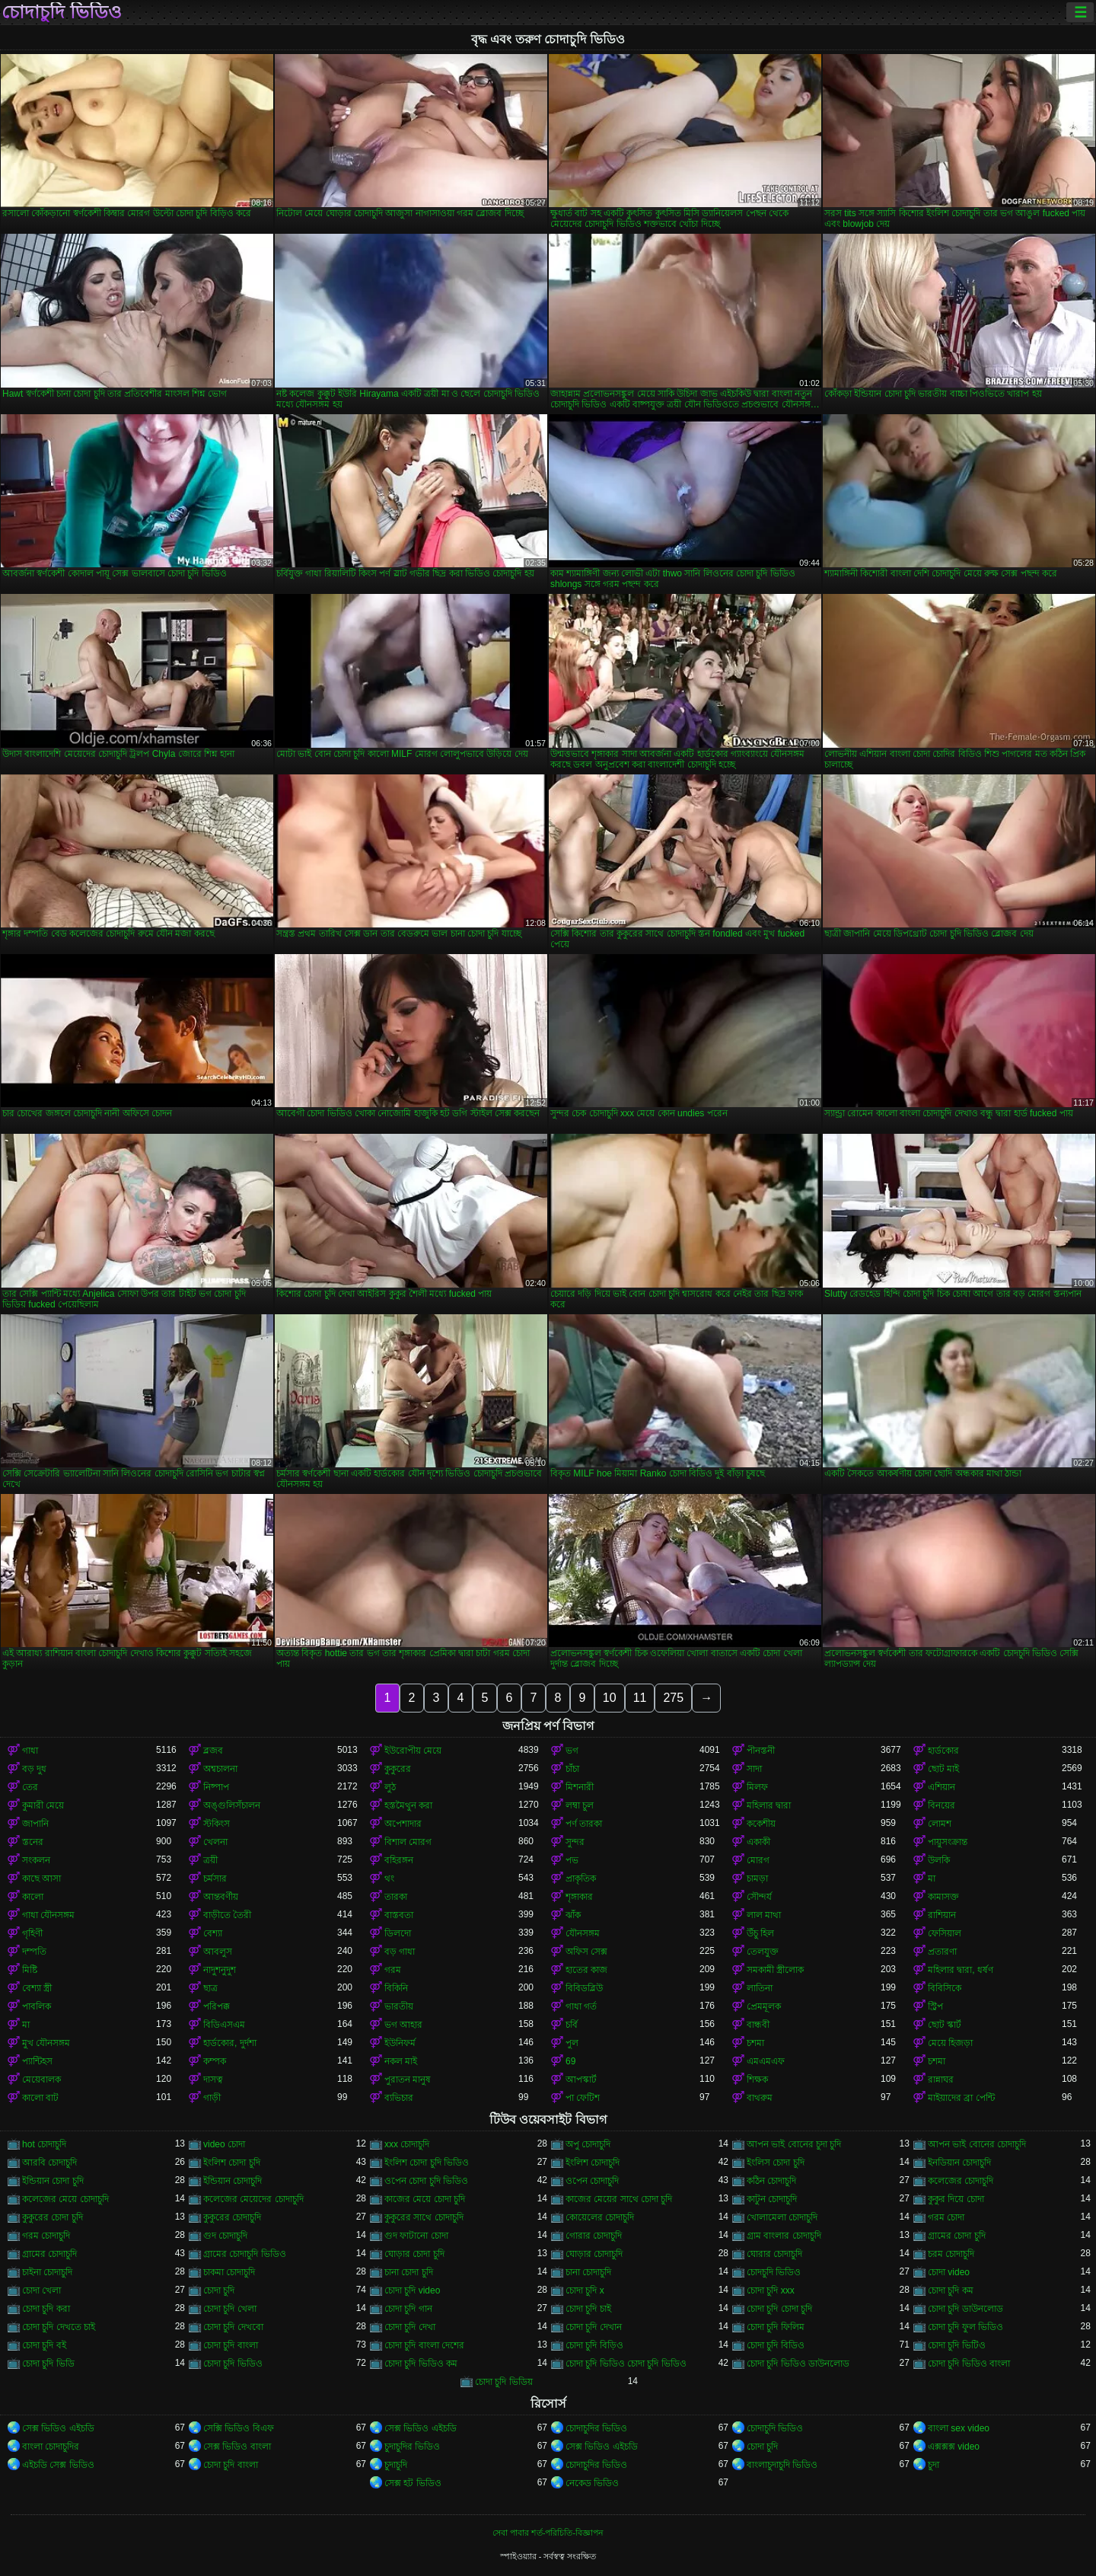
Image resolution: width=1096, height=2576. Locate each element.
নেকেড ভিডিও (592, 2483)
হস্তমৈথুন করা (408, 1805)
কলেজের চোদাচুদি (960, 2180)
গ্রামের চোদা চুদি (957, 2235)
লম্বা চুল (580, 1805)
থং (389, 1878)
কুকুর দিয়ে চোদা (956, 2199)
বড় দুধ (34, 1769)
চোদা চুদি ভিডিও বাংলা (969, 2363)
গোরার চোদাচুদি (594, 2235)
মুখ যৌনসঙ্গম (46, 2043)
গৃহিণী (32, 1933)
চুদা (933, 2464)
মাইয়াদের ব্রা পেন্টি (961, 2097)
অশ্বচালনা (220, 1769)
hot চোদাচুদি (44, 2144)
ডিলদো (397, 1933)
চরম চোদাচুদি (951, 2254)
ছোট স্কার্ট (944, 2024)
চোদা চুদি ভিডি (48, 2363)
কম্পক (214, 2061)
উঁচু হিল (760, 1933)
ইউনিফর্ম (400, 2043)
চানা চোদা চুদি (408, 2272)
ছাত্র (210, 1988)
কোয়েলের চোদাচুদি (600, 2217)
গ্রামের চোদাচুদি (49, 2254)
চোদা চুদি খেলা (229, 2308)
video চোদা (224, 2144)
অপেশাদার (403, 1823)
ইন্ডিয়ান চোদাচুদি (232, 2180)
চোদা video (949, 2272)
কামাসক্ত (943, 1896)
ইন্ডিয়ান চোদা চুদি (53, 2180)
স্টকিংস (216, 1823)
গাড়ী (212, 2097)
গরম (392, 1970)
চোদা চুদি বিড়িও (594, 2345)
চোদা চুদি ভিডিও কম (420, 2363)
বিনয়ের (941, 1805)
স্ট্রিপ (935, 2006)
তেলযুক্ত (763, 1951)
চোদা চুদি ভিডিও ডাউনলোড (798, 2363)
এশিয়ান (941, 1787)
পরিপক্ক (216, 2006)
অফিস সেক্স (586, 1951)
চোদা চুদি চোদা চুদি (779, 2308)
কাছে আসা (41, 1878)
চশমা (755, 2043)
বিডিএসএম (224, 2024)
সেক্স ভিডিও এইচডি (58, 2428)
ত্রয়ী (210, 1860)
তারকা (395, 1896)
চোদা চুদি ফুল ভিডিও (965, 2327)
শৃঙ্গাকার (579, 1896)
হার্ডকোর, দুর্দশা (229, 2043)
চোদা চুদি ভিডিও (233, 2363)
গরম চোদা (946, 2217)
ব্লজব (213, 1750)
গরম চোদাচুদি (46, 2235)
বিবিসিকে (944, 1988)
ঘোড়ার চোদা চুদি (414, 2254)
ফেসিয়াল (944, 1933)
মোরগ (758, 1860)
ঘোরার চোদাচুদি (774, 2254)
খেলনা (215, 1842)
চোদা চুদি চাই (588, 2308)
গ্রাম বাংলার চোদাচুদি (784, 2235)
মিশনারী (580, 1787)
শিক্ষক (757, 2079)
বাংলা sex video (958, 2428)
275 (673, 1697)
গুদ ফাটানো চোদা (416, 2235)
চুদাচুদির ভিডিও (412, 2446)
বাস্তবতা (398, 1915)
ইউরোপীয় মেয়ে (412, 1750)
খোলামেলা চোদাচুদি (782, 2217)
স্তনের (32, 1842)
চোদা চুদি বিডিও (775, 2345)
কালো (32, 1896)
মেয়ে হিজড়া (950, 2043)
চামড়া (757, 1878)
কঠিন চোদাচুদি (771, 2180)
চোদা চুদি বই (44, 2345)
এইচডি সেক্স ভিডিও (58, 2464)
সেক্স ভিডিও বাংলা (237, 2446)
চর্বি (572, 2024)
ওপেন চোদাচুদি (592, 2180)
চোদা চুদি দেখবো (233, 2327)
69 (570, 2061)
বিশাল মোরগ (408, 1842)
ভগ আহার (403, 2024)
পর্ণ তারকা (584, 1823)
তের (30, 1787)
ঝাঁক (573, 1915)
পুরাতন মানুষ (407, 2079)
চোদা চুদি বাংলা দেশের (424, 2345)
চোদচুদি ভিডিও (774, 2272)
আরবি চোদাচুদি (49, 2162)
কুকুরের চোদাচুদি (232, 2217)
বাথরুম (760, 2097)
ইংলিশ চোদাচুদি (593, 2162)
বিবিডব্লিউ (584, 1988)
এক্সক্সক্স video (954, 2446)
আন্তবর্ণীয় (220, 1896)
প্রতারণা (942, 1951)
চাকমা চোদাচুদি (229, 2272)
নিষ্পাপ (216, 1787)
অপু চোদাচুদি (588, 2144)
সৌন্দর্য (759, 1896)
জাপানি (35, 1823)
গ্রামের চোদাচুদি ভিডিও (244, 2254)
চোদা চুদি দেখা (409, 2327)
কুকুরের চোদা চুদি (52, 2217)
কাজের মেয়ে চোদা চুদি (424, 2199)
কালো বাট (40, 2097)
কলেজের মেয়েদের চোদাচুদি (253, 2199)
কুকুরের (397, 1769)
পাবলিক (36, 2006)
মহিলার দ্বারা (769, 1805)
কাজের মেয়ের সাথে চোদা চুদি (619, 2199)
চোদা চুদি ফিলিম (775, 2327)
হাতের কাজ (586, 1970)
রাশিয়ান (942, 1915)
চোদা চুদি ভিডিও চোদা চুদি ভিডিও (626, 2363)
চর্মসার (215, 1878)
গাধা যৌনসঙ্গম (48, 1915)
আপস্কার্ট (581, 2079)
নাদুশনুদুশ (219, 1970)
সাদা (754, 1769)
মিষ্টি (29, 1970)
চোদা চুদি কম (950, 2290)
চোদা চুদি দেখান (594, 2327)
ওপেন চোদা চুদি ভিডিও (426, 2180)
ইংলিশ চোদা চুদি (231, 2162)
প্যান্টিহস (37, 2061)
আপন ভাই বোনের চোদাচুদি (977, 2144)
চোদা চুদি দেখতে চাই (58, 2327)
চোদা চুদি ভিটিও (957, 2345)
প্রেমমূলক (764, 2006)
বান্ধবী (758, 2024)
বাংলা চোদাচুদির (50, 2446)
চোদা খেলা (41, 2290)
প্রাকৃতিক (581, 1878)
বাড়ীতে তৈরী (227, 1915)
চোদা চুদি (218, 2290)
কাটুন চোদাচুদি (772, 2199)
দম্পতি (34, 1951)
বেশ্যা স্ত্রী (37, 1988)
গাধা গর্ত (581, 2006)
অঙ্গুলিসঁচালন (231, 1805)
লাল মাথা (764, 1915)
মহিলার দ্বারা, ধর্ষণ (960, 1970)
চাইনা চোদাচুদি (47, 2272)
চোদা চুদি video (412, 2290)
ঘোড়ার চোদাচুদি (594, 2254)
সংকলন (36, 1860)
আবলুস (217, 1951)
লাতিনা (760, 1988)
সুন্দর (575, 1842)
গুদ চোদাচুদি (225, 2235)
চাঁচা (572, 1769)
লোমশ (939, 1823)
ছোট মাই (943, 1769)
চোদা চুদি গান (408, 2308)
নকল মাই (400, 2061)
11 (640, 1697)
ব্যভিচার (398, 2097)
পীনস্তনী (761, 1750)
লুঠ (390, 1787)
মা (931, 1878)
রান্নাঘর (941, 2079)
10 (609, 1697)
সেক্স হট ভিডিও (412, 2483)
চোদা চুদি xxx (771, 2290)
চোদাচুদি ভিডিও (62, 12)
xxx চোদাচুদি (406, 2144)
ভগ (572, 1750)
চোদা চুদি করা (46, 2308)
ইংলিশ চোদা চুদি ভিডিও (426, 2162)
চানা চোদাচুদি (588, 2272)
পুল (572, 2043)
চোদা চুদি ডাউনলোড (965, 2308)
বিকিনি (396, 1988)
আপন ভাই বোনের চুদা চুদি (794, 2144)
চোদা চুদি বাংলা (230, 2345)
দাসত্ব (213, 2079)
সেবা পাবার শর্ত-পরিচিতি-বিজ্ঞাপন (548, 2532)
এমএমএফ (766, 2061)
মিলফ (757, 1787)
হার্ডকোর (943, 1750)
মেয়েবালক (41, 2079)
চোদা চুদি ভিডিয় (504, 2381)
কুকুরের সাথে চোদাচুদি (424, 2217)
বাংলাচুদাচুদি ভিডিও (782, 2464)
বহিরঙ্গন (398, 1860)
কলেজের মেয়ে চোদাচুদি (65, 2199)
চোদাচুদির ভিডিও (596, 2428)
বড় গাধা (399, 1951)
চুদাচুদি (395, 2464)
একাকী (758, 1842)
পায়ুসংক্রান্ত (947, 1842)
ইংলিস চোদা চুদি (775, 2162)
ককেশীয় (761, 1823)
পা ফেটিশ (583, 2097)
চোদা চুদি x (585, 2290)
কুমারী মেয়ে (43, 1805)
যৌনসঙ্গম (583, 1933)
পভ (572, 1860)
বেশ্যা (212, 1933)
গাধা (30, 1750)
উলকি (939, 1860)
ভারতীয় (398, 2006)
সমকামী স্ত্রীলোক (775, 1970)
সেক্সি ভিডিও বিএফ (238, 2428)
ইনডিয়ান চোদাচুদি (959, 2162)
